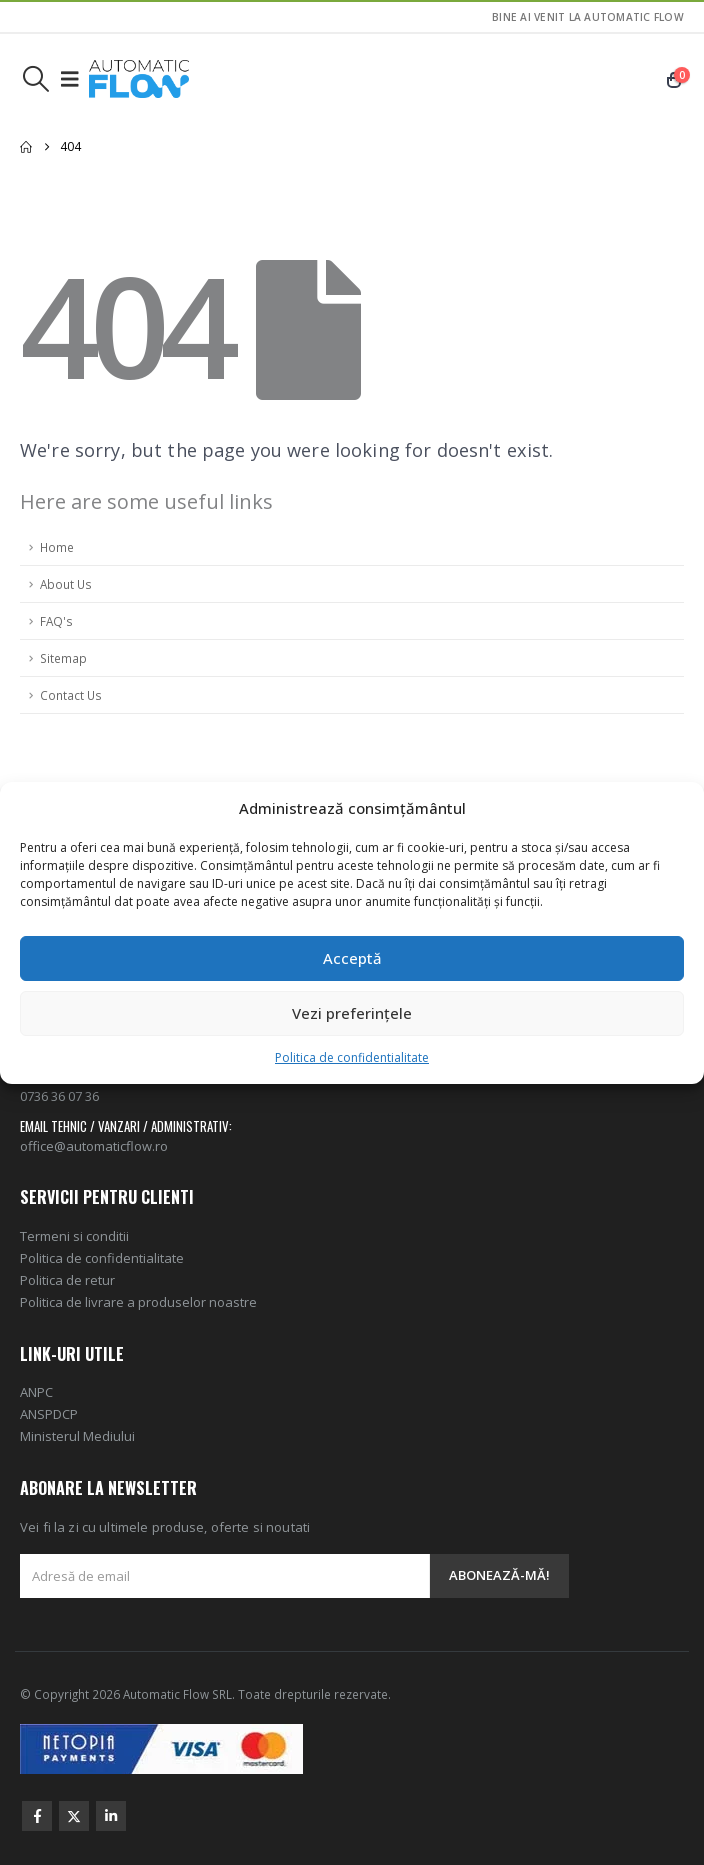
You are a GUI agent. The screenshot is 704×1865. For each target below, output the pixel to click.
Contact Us (71, 695)
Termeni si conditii (74, 1236)
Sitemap (63, 658)
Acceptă (352, 958)
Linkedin (111, 1816)
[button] (35, 79)
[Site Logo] (139, 79)
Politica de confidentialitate (352, 1057)
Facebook (37, 1816)
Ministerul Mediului (77, 1436)
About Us (66, 584)
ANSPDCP (49, 1414)
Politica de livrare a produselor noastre (138, 1302)
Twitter (74, 1816)
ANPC (36, 1392)
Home (57, 547)
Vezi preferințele (352, 1013)
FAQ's (56, 621)
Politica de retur (67, 1280)
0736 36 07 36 (59, 1096)
